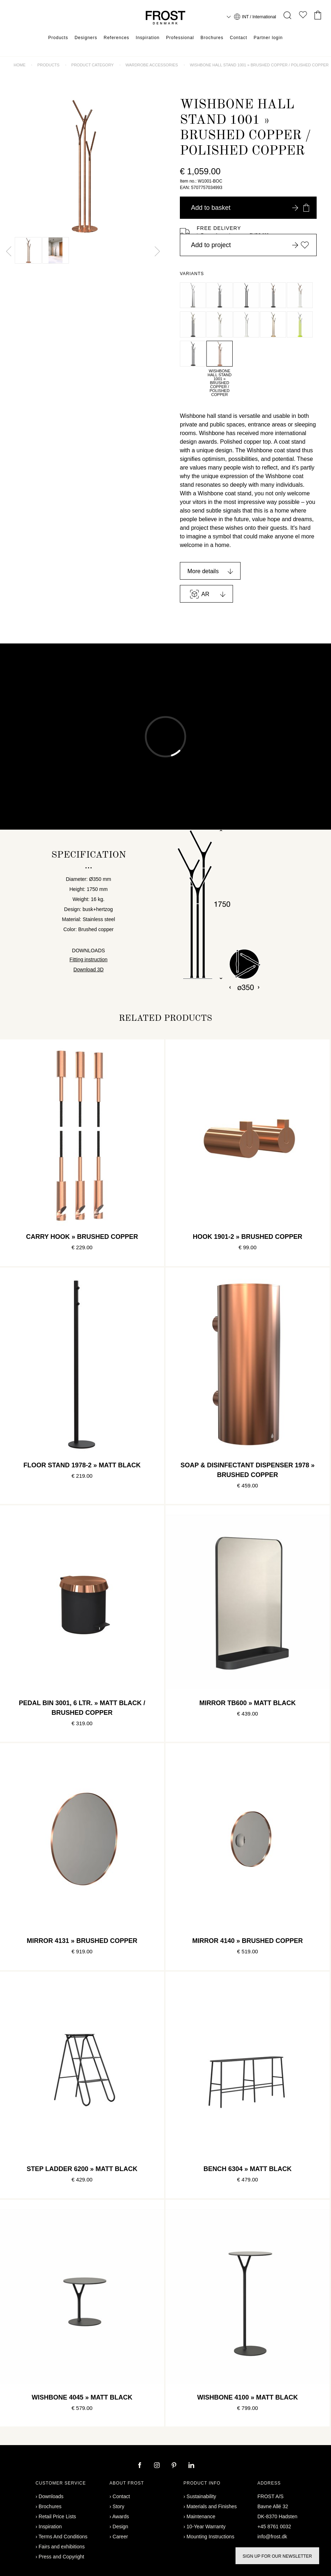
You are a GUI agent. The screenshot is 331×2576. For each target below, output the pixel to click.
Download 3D (88, 969)
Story (119, 2506)
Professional (180, 37)
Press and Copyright (61, 2557)
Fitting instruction (89, 959)
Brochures (212, 37)
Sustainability (201, 2496)
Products (58, 37)
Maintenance (201, 2516)
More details (203, 571)
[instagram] (157, 2466)
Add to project (250, 245)
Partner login (268, 37)
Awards (120, 2516)
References (116, 37)
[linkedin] (191, 2466)
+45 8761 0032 (274, 2526)
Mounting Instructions (210, 2536)
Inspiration (147, 37)
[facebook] (140, 2466)
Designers (86, 37)
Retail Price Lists (57, 2516)
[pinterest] (174, 2466)
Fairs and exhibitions (62, 2546)
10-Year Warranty (206, 2526)
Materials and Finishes (212, 2506)
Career (120, 2536)
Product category (92, 65)
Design (121, 2526)
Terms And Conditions (62, 2536)
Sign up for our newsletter (277, 2556)
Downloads (51, 2496)
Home (19, 65)
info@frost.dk (272, 2536)
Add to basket (250, 208)
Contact (238, 37)
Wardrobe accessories (151, 65)
